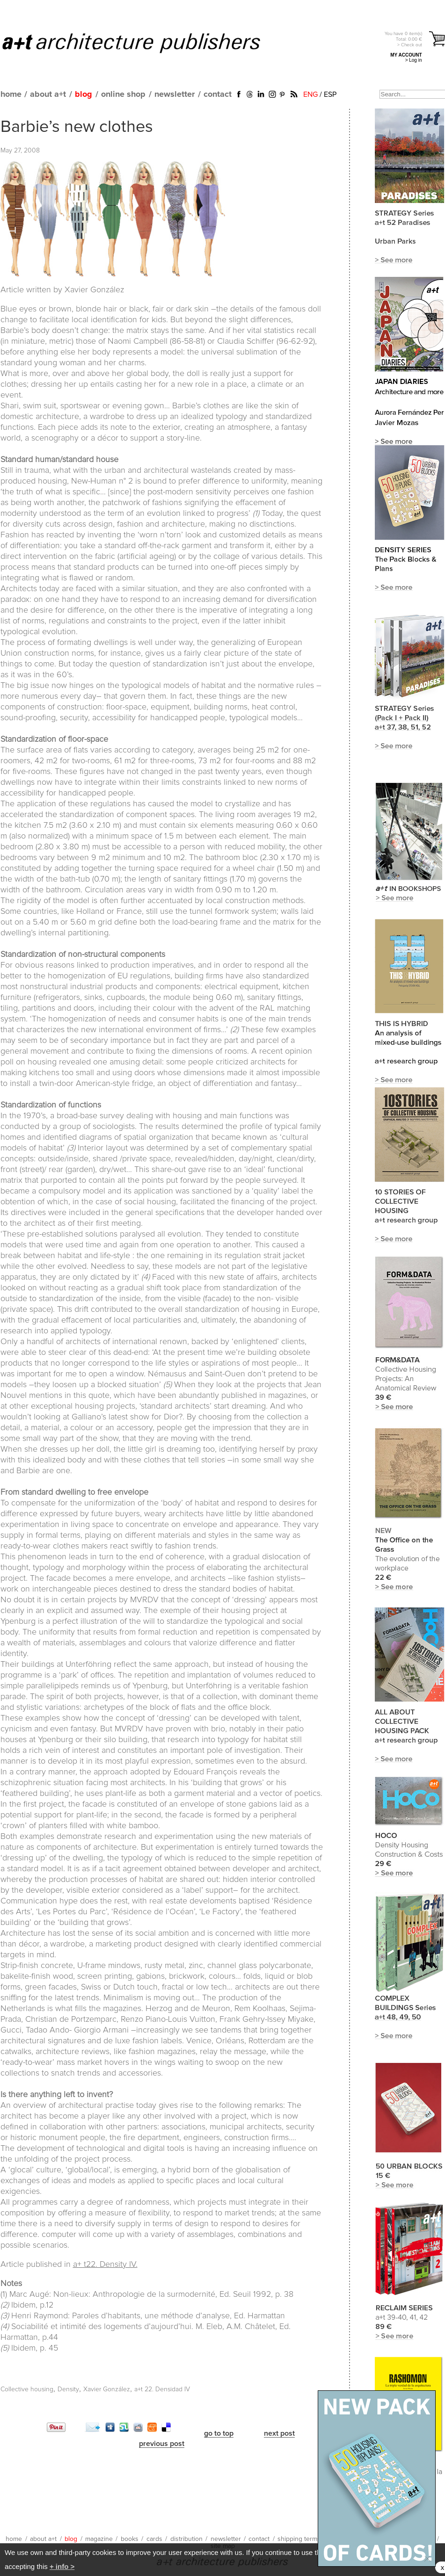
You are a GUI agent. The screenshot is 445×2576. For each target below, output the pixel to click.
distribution (186, 2539)
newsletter (174, 94)
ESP (330, 94)
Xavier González (106, 2389)
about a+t (48, 94)
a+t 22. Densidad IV (162, 2389)
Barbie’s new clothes (76, 127)
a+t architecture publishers (142, 42)
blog (83, 94)
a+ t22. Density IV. (105, 2264)
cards (154, 2539)
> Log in (413, 60)
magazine (99, 2539)
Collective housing (26, 2389)
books (130, 2539)
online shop (123, 94)
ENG (310, 94)
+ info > (62, 2566)
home (11, 94)
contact (218, 94)
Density (68, 2389)
